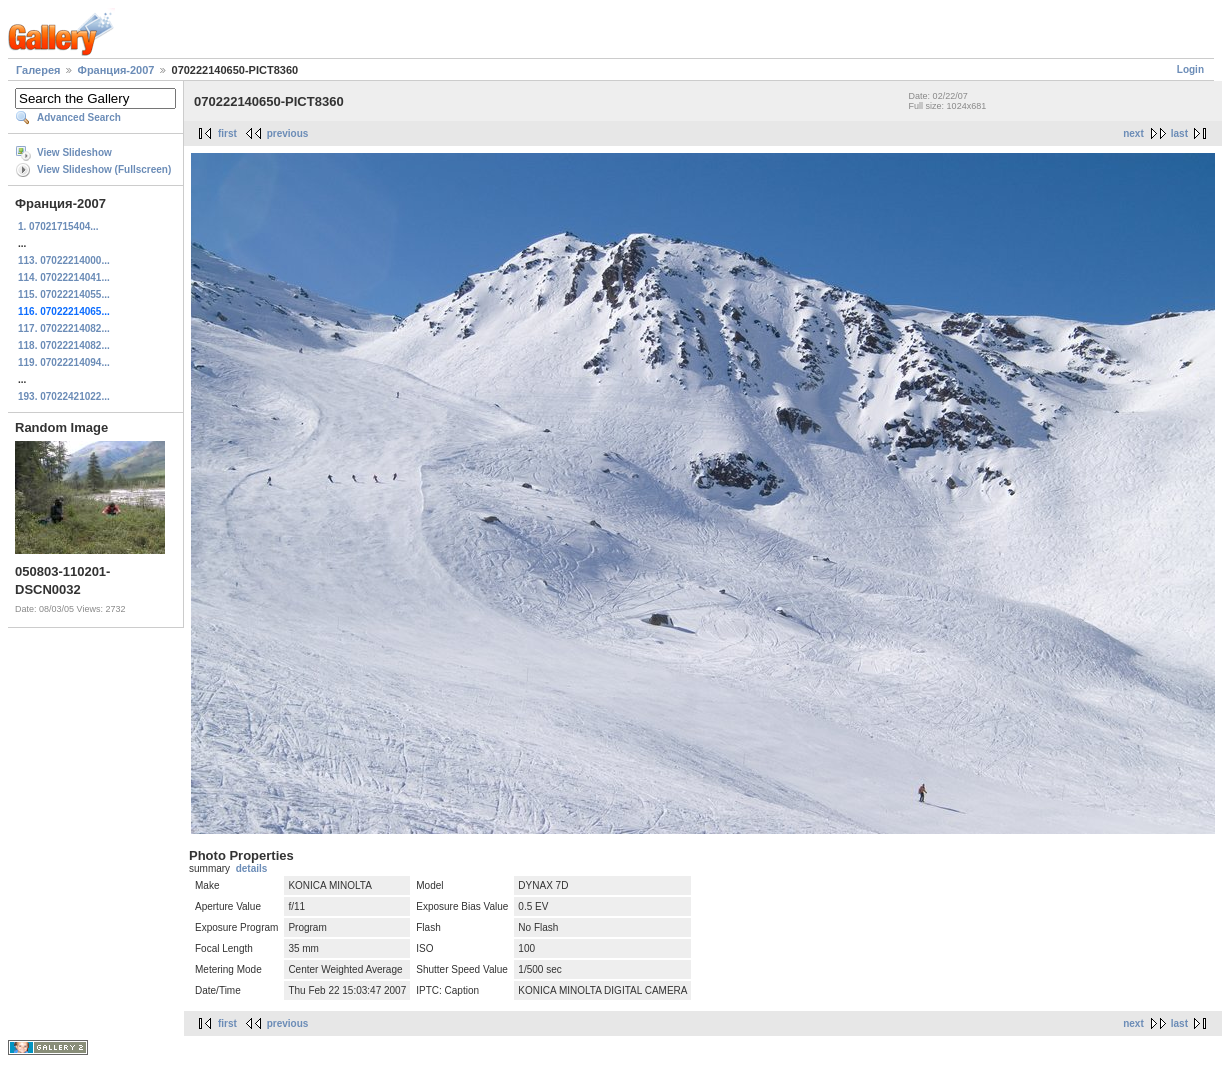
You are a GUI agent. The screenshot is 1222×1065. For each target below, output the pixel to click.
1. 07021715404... (58, 226)
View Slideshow (74, 152)
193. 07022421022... (64, 396)
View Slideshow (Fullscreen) (104, 169)
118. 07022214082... (64, 345)
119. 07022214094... (64, 362)
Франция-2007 (116, 70)
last (1179, 133)
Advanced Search (79, 117)
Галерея (38, 70)
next (1133, 133)
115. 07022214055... (64, 294)
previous (288, 133)
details (252, 868)
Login (1190, 69)
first (227, 133)
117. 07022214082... (64, 328)
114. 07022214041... (64, 277)
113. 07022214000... (64, 260)
